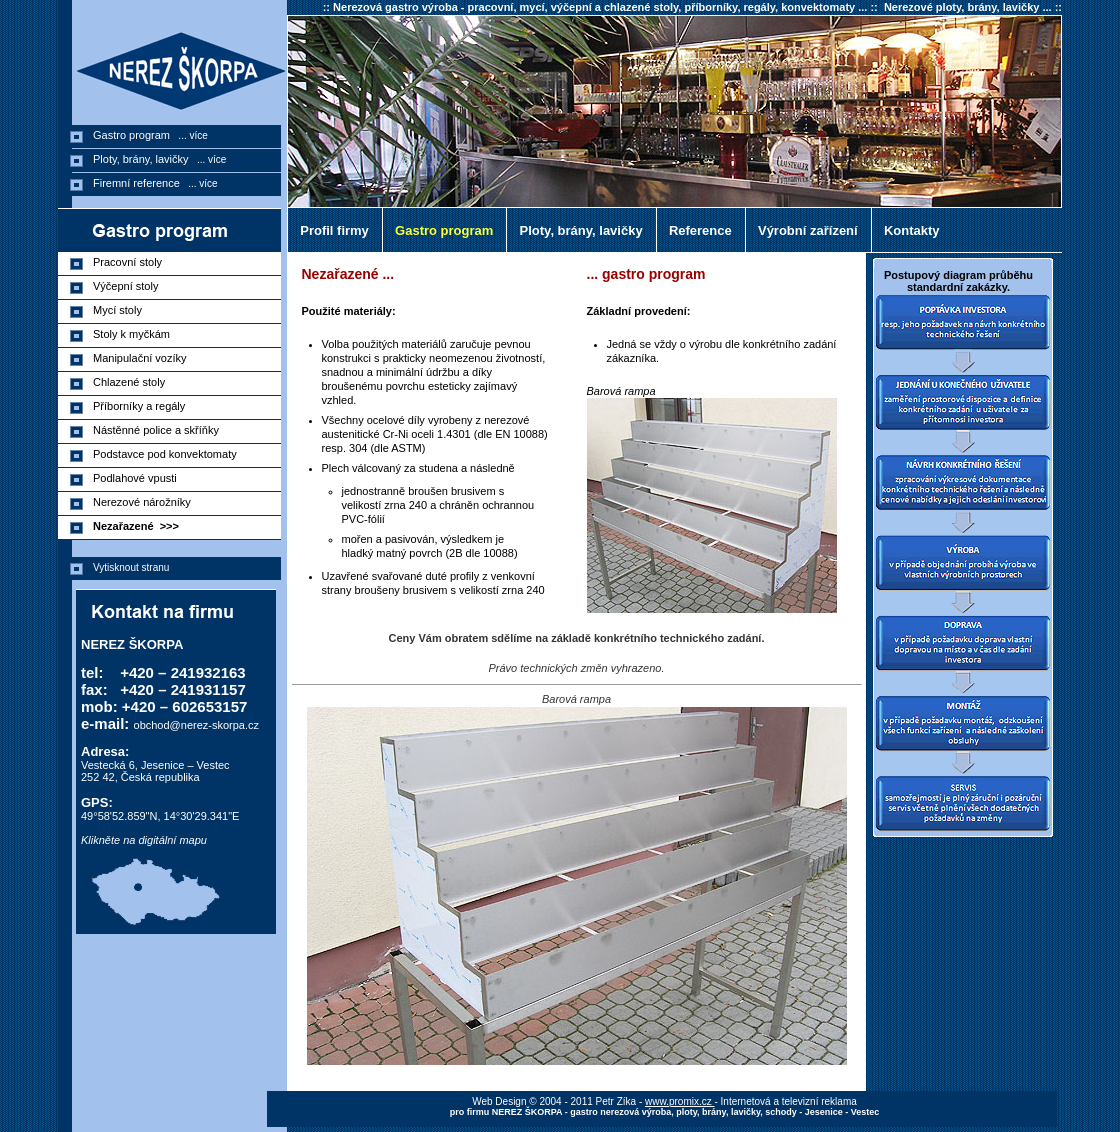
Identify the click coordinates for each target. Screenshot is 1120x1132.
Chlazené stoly (132, 382)
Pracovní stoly (130, 262)
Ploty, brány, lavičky (577, 230)
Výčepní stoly (129, 286)
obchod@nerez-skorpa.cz (197, 725)
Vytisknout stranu (131, 567)
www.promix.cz (679, 1101)
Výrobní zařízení (804, 230)
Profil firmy (331, 230)
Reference (697, 230)
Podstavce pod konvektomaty (168, 454)
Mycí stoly (120, 310)
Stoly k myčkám (134, 334)
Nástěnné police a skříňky (159, 430)
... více (189, 135)
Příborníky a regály (142, 406)
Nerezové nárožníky (145, 502)
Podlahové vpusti (138, 478)
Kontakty (908, 230)
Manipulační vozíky (143, 358)
